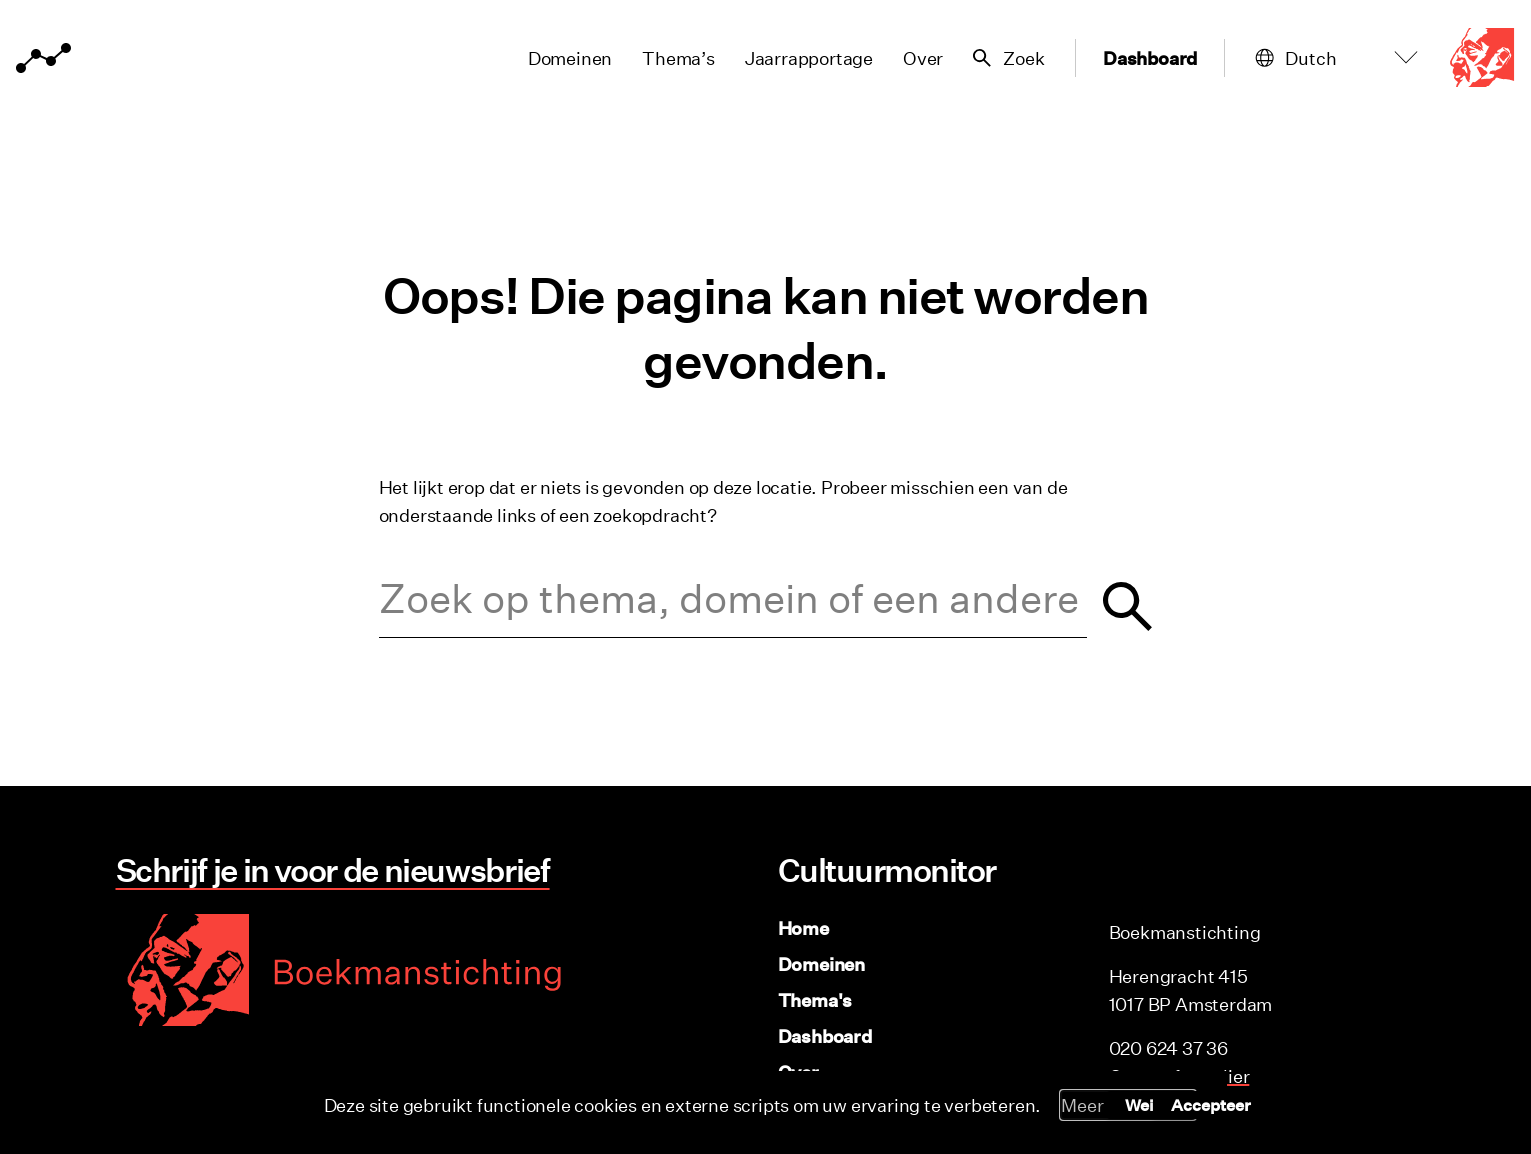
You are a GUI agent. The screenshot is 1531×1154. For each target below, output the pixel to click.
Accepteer (1211, 1105)
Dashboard (1147, 58)
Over (917, 58)
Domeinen (563, 58)
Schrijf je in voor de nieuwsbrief (331, 870)
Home (803, 928)
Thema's (815, 1000)
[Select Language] (1356, 58)
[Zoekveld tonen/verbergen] (1003, 58)
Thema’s (672, 58)
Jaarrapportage (802, 58)
